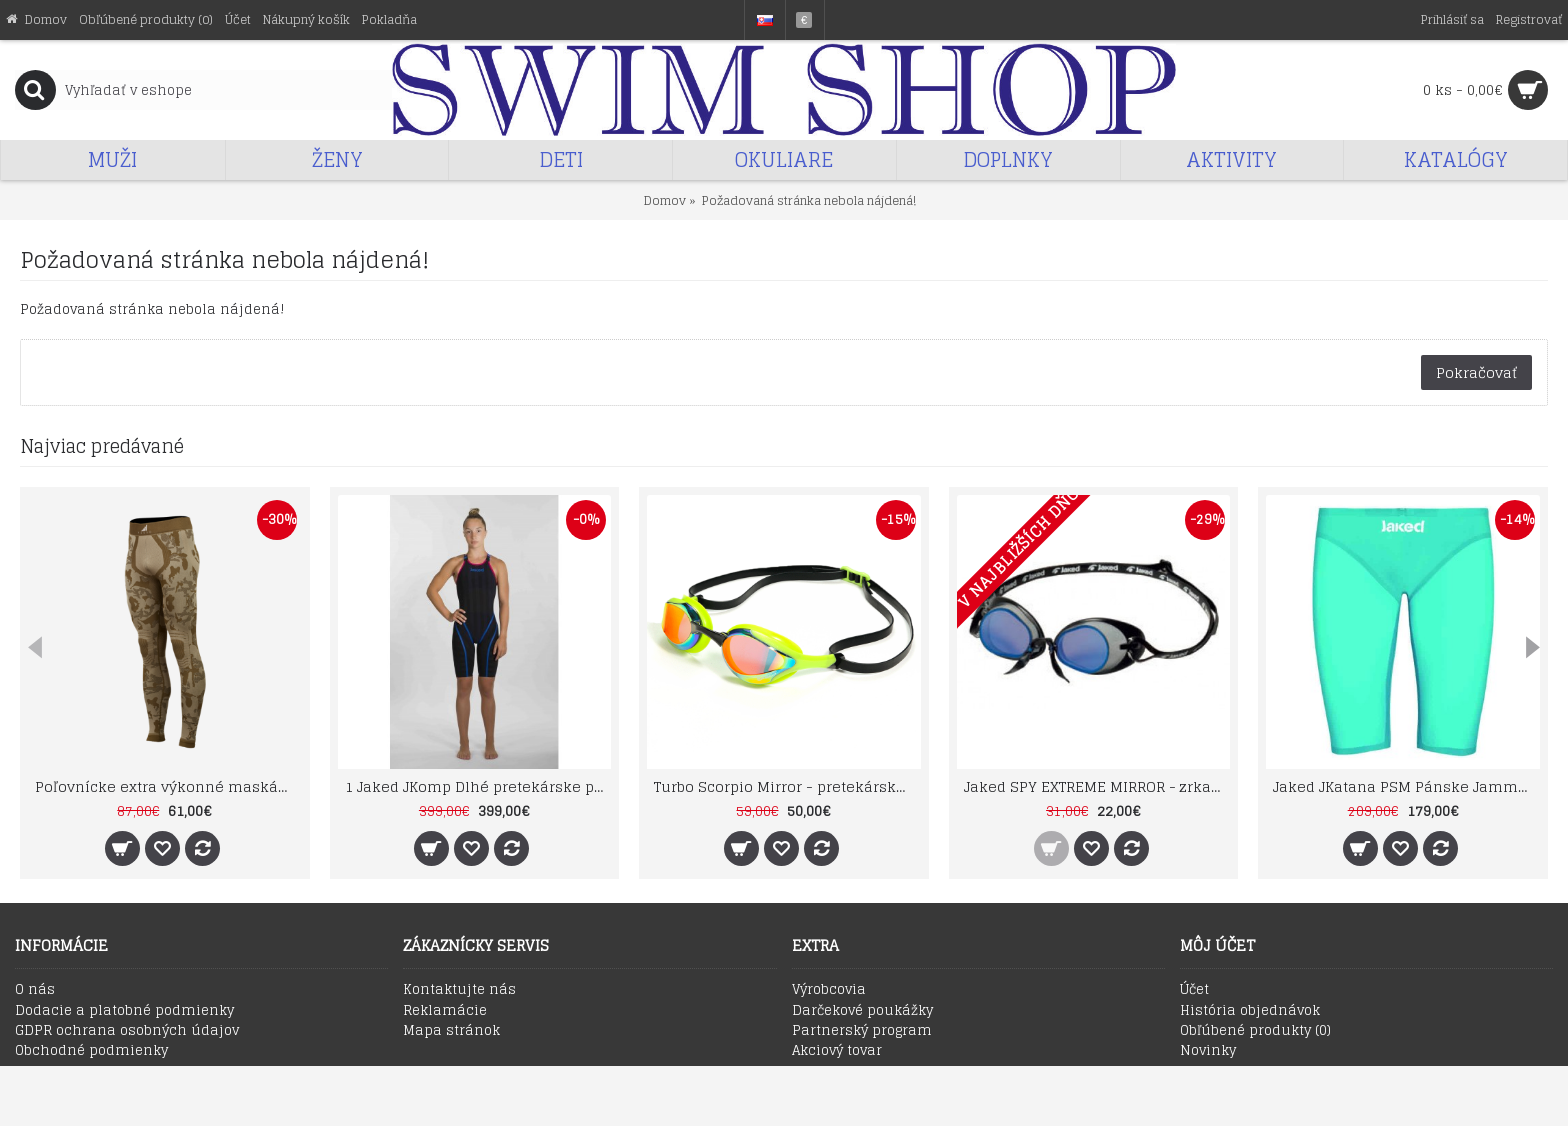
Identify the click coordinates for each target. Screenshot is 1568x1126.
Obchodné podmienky (91, 1051)
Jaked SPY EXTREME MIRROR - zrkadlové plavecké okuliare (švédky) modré (1097, 786)
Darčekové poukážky (862, 1011)
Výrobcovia (829, 990)
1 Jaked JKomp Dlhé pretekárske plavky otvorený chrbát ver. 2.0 (478, 786)
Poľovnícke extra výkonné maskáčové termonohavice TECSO (168, 786)
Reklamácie (445, 1011)
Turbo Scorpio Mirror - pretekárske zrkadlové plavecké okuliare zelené (787, 786)
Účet (1194, 990)
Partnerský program (862, 1031)
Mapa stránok (451, 1031)
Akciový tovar (837, 1051)
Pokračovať (1476, 372)
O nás (35, 990)
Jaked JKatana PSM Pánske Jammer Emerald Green (1406, 786)
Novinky (1208, 1051)
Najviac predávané (102, 446)
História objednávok (1250, 1011)
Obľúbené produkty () (1255, 1031)
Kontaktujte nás (459, 990)
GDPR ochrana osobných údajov (127, 1031)
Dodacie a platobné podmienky (124, 1011)
